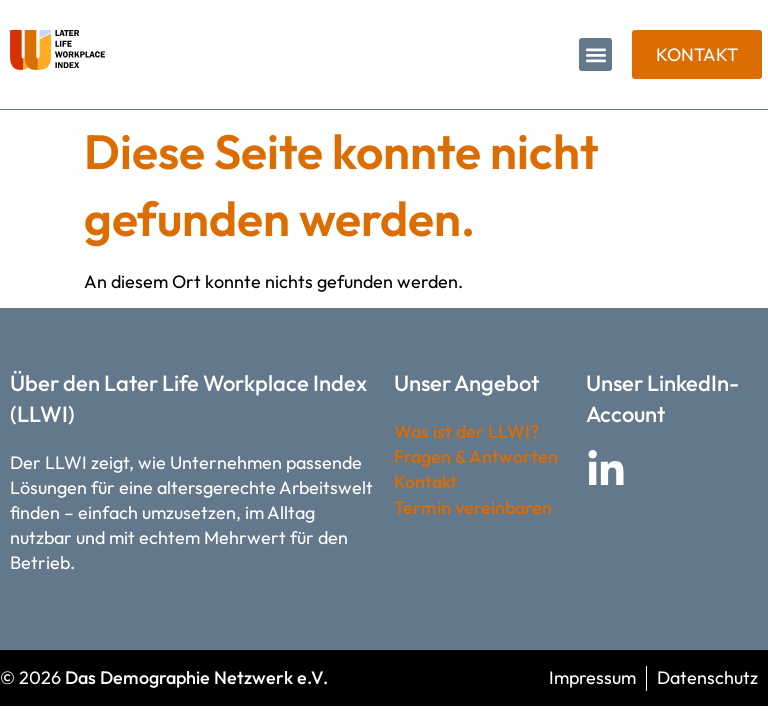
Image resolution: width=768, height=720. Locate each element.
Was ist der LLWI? (466, 431)
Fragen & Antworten (476, 456)
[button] (595, 54)
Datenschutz (707, 677)
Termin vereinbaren (473, 507)
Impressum (592, 677)
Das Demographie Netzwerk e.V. (196, 677)
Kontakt (425, 481)
